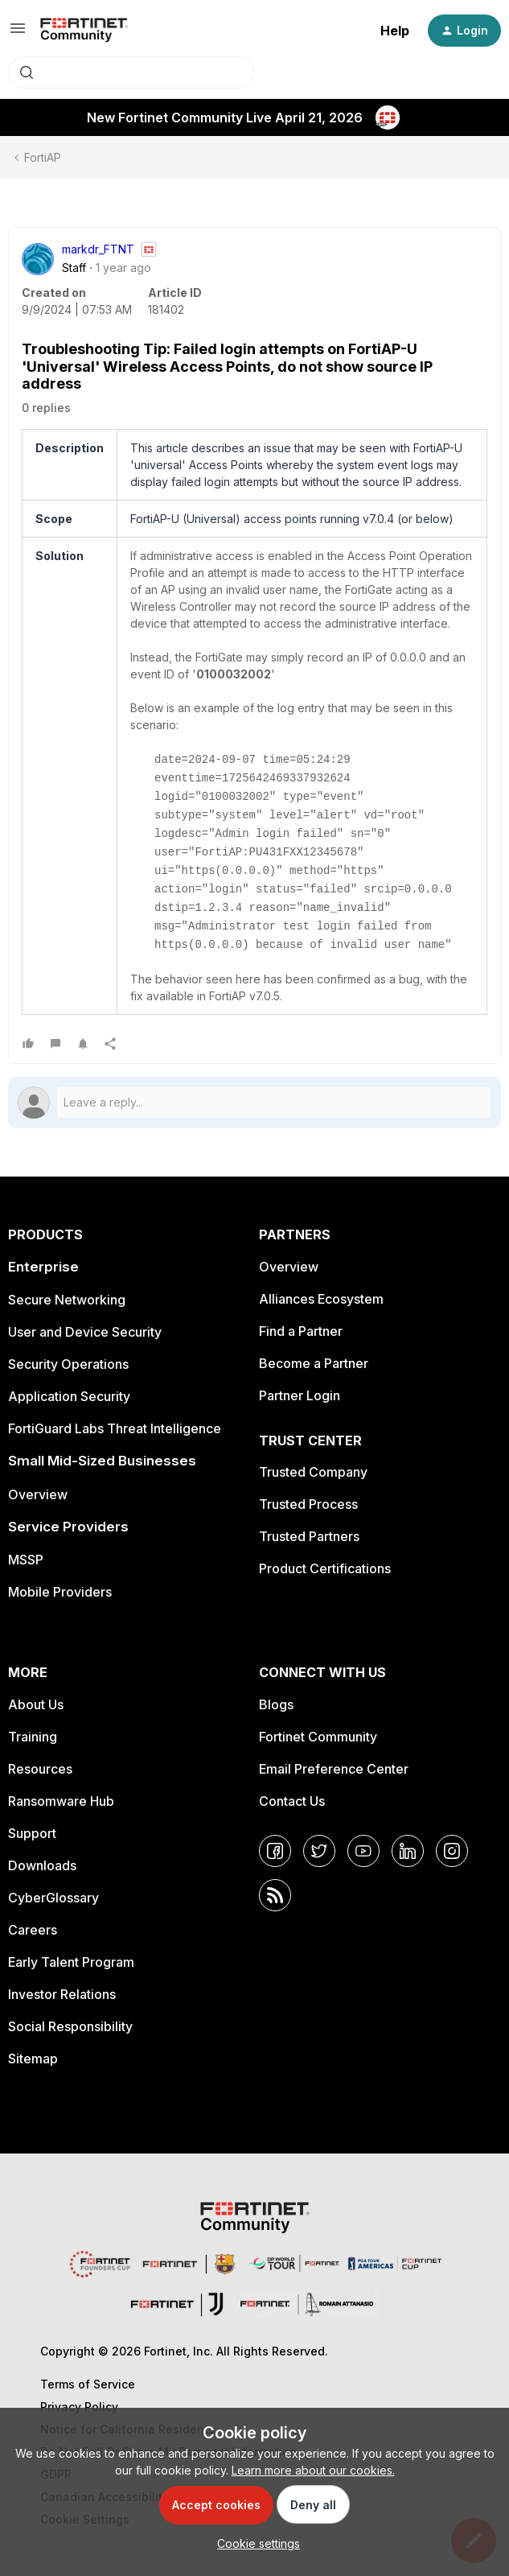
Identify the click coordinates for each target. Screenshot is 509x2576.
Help (394, 31)
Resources (40, 1769)
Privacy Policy (79, 2406)
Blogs (276, 1704)
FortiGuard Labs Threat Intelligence (114, 1428)
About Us (36, 1704)
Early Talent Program (71, 1962)
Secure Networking (66, 1300)
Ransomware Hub (61, 1801)
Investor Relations (62, 1994)
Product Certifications (325, 1568)
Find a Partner (301, 1331)
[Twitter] (319, 1851)
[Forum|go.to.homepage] (84, 30)
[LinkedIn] (408, 1851)
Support (32, 1833)
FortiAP (42, 157)
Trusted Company (313, 1472)
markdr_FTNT (98, 249)
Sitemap (33, 2058)
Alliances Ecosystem (321, 1299)
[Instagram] (452, 1851)
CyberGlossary (53, 1898)
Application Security (69, 1396)
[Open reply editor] (254, 1102)
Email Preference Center (333, 1769)
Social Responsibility (70, 2026)
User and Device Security (85, 1332)
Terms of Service (87, 2384)
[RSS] (275, 1895)
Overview (38, 1494)
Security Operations (68, 1364)
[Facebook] (275, 1851)
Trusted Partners (309, 1536)
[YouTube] (363, 1851)
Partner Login (299, 1395)
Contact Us (292, 1801)
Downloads (42, 1865)
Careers (32, 1930)
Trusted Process (308, 1504)
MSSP (25, 1560)
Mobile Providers (60, 1592)
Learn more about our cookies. (313, 2470)
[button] (17, 33)
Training (32, 1737)
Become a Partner (313, 1363)
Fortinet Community (318, 1737)
